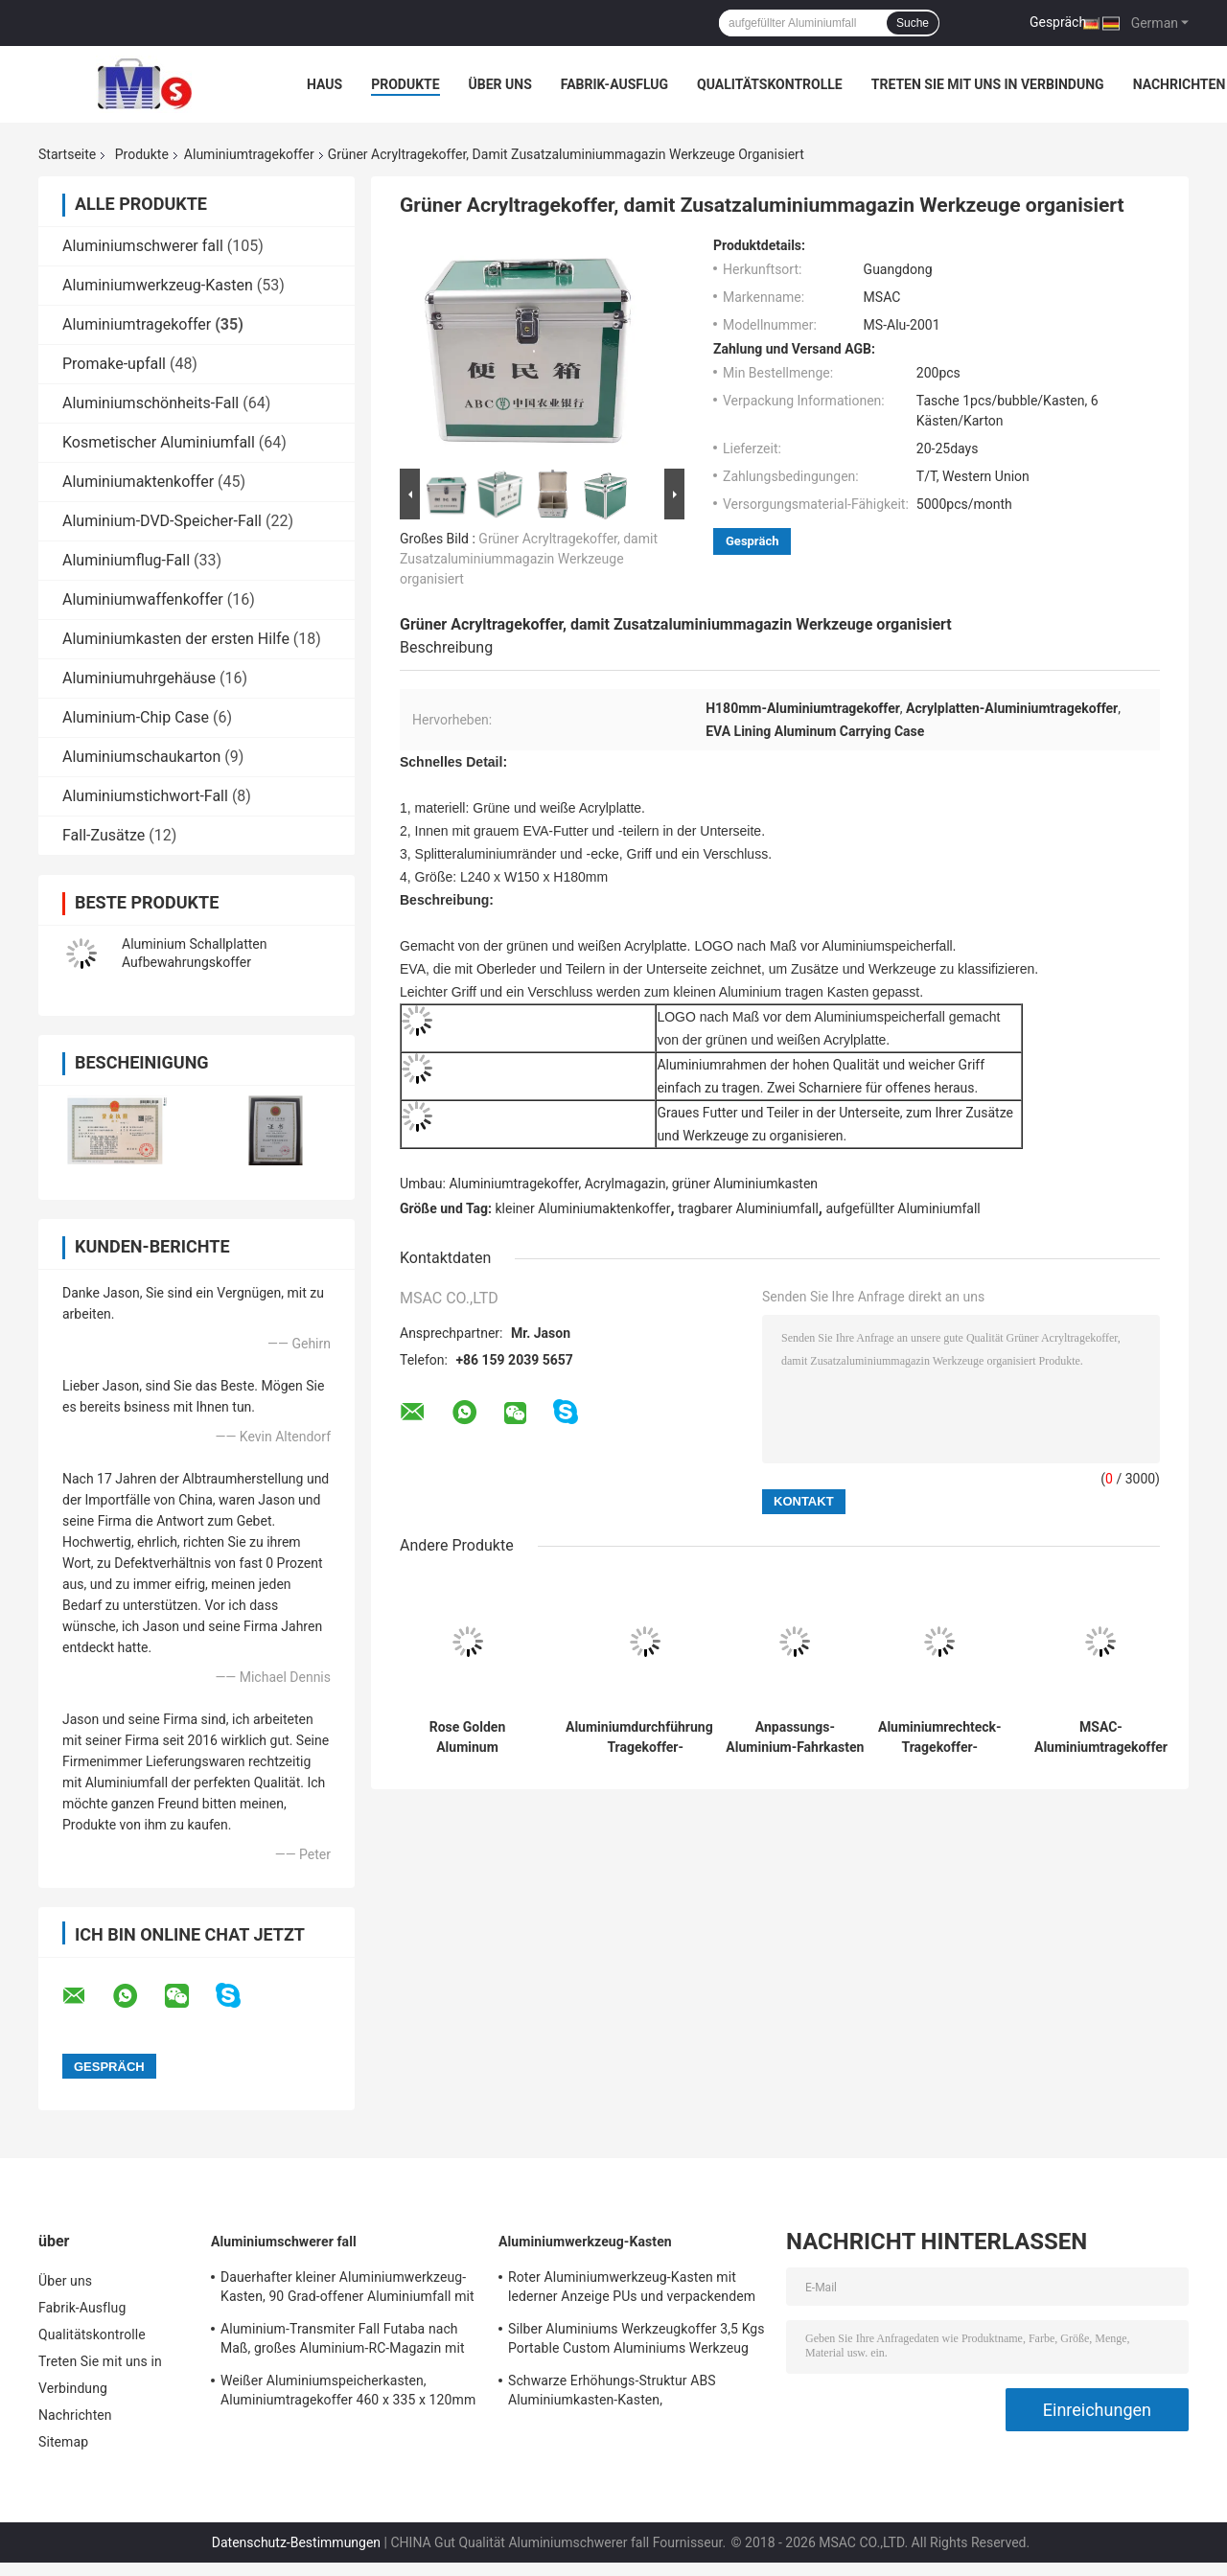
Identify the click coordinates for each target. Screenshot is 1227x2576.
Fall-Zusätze (103, 835)
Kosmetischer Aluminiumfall (158, 442)
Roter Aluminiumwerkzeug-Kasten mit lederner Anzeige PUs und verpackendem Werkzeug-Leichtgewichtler (631, 2289)
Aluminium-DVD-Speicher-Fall (162, 521)
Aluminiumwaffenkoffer (142, 599)
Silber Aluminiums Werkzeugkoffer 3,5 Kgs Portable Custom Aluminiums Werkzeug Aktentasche (636, 2341)
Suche (912, 23)
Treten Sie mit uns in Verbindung (987, 84)
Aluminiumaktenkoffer (138, 481)
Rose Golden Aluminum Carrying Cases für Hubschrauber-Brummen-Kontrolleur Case (467, 1737)
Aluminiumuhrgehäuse (139, 678)
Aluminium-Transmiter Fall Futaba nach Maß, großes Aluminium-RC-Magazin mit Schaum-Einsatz (342, 2341)
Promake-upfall (114, 364)
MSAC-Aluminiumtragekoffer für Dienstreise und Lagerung (1101, 1737)
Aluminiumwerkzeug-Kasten (157, 285)
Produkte (405, 84)
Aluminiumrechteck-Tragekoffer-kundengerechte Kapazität (940, 1737)
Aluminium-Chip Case (135, 717)
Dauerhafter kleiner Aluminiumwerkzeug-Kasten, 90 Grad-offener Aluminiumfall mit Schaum (347, 2289)
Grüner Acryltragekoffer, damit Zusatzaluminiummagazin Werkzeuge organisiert (529, 558)
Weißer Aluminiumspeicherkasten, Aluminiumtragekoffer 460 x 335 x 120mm (347, 2390)
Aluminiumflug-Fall (126, 560)
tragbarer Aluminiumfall (748, 1208)
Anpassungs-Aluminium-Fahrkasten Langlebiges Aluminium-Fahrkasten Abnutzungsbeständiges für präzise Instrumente (795, 1737)
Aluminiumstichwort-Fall (145, 796)
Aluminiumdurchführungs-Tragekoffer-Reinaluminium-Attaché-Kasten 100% (645, 1737)
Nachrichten (1179, 84)
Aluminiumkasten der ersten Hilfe (175, 639)
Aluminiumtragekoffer (249, 154)
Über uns (500, 84)
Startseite (67, 154)
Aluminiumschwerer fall (142, 246)
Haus (324, 84)
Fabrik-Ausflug (614, 84)
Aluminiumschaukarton (141, 757)
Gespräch (1058, 22)
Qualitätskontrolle (770, 84)
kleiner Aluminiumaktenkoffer (583, 1208)
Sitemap (63, 2442)
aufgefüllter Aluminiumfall (902, 1208)
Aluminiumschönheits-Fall (150, 403)
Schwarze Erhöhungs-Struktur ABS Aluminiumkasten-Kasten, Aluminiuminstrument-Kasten (612, 2393)
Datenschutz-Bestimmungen (296, 2542)
